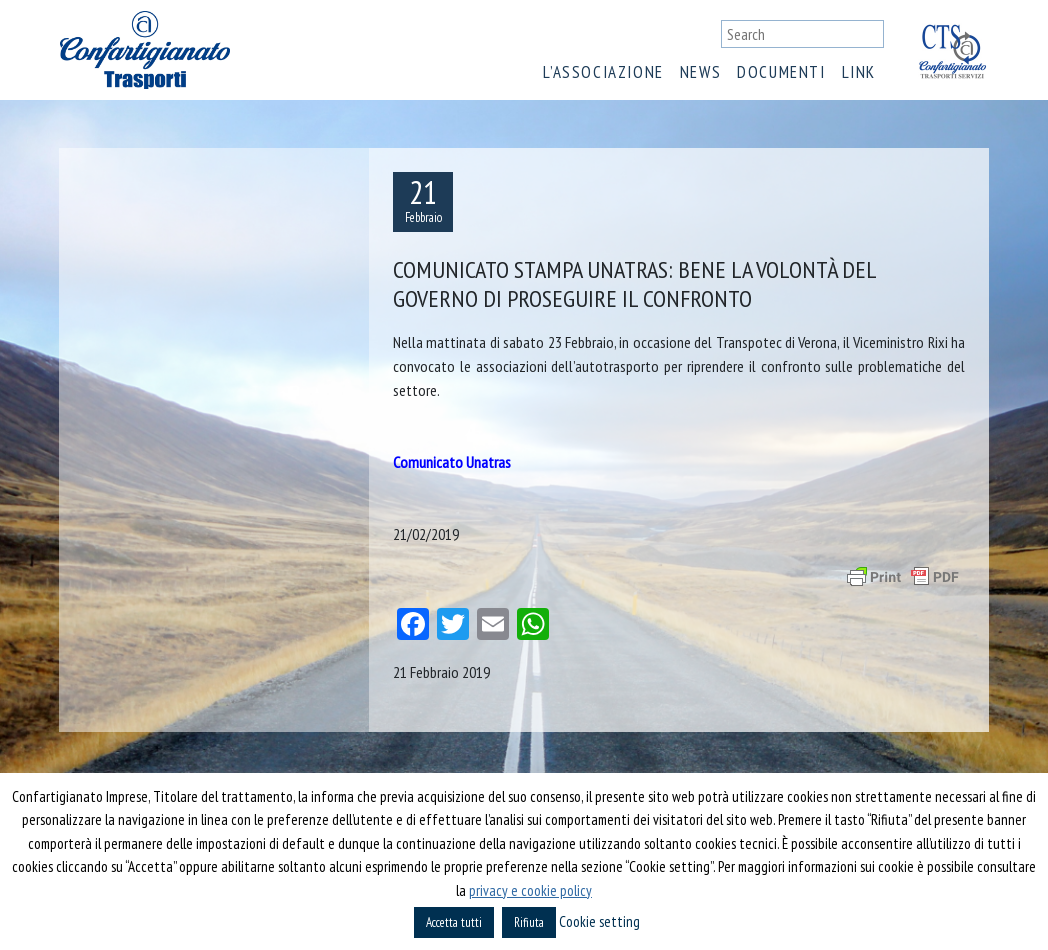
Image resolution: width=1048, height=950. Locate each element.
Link (859, 72)
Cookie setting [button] (599, 921)
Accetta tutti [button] (454, 922)
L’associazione (603, 72)
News (700, 72)
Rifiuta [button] (529, 922)
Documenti (781, 72)
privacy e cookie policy (530, 890)
